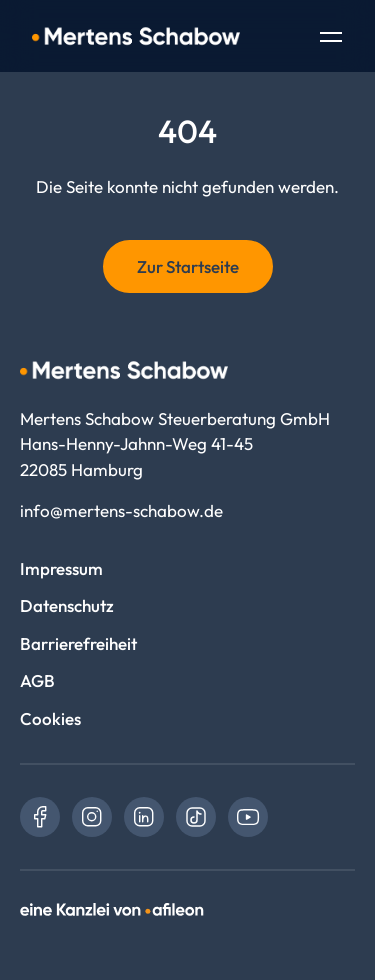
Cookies (50, 718)
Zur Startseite (188, 266)
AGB (37, 680)
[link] (40, 817)
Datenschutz (67, 605)
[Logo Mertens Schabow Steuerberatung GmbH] (136, 36)
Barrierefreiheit (78, 643)
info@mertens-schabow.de (121, 510)
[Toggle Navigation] (331, 39)
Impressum (61, 568)
